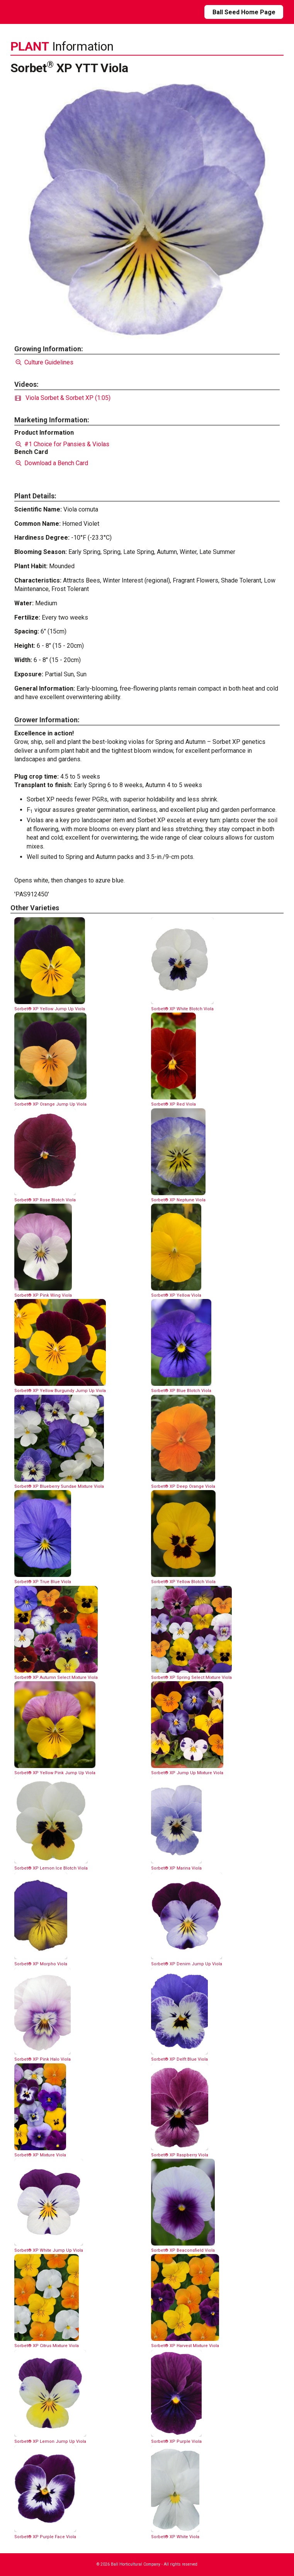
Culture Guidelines (43, 362)
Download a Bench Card (51, 463)
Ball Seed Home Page (243, 12)
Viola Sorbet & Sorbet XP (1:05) (62, 397)
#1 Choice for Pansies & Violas (61, 444)
